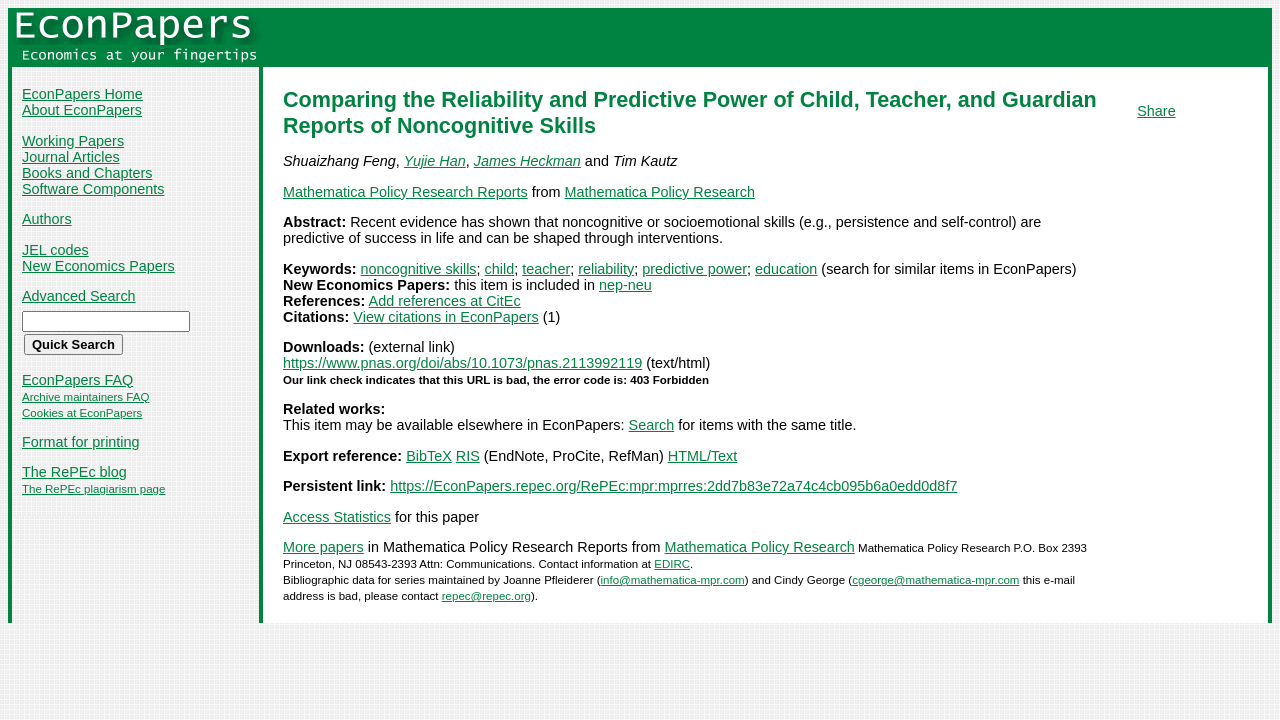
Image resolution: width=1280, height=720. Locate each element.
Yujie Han (435, 161)
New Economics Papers (98, 266)
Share (1156, 111)
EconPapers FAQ (77, 380)
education (786, 269)
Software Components (93, 189)
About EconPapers (82, 110)
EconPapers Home (82, 94)
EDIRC (672, 564)
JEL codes (55, 250)
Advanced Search (79, 296)
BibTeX (429, 456)
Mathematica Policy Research (660, 192)
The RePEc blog (74, 472)
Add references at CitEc (445, 301)
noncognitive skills (419, 269)
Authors (47, 219)
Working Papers (73, 141)
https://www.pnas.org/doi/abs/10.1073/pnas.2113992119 (462, 363)
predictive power (694, 269)
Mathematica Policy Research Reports (405, 192)
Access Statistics (337, 517)
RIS (468, 456)
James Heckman (527, 161)
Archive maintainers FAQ (85, 397)
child (500, 269)
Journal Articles (71, 157)
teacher (546, 269)
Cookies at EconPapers (82, 413)
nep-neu (625, 285)
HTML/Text (703, 456)
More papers (323, 547)
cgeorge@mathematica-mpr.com (935, 580)
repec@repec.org (486, 596)
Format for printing (81, 442)
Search (652, 425)
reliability (606, 269)
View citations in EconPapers (445, 317)
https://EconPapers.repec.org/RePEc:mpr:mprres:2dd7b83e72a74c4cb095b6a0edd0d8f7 (673, 486)
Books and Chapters (87, 173)
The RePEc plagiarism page (93, 489)
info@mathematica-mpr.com (673, 580)
